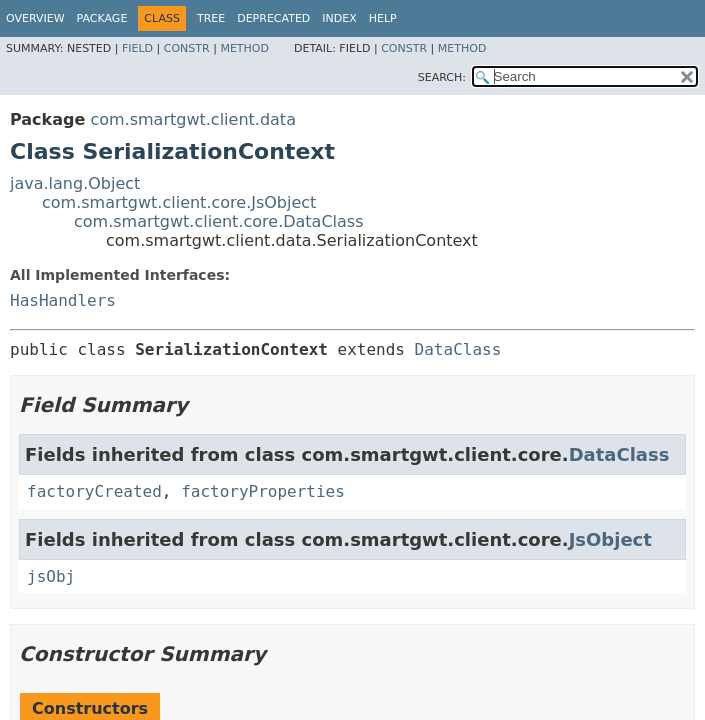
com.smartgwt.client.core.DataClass (219, 221)
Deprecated (273, 18)
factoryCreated (94, 491)
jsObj (51, 576)
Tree (211, 18)
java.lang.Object (75, 183)
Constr (187, 48)
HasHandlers (63, 300)
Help (383, 18)
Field (137, 48)
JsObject (610, 539)
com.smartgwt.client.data (193, 119)
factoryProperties (263, 491)
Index (339, 18)
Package (102, 18)
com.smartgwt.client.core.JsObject (179, 202)
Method (244, 48)
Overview (35, 18)
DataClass (458, 349)
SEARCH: (442, 77)
